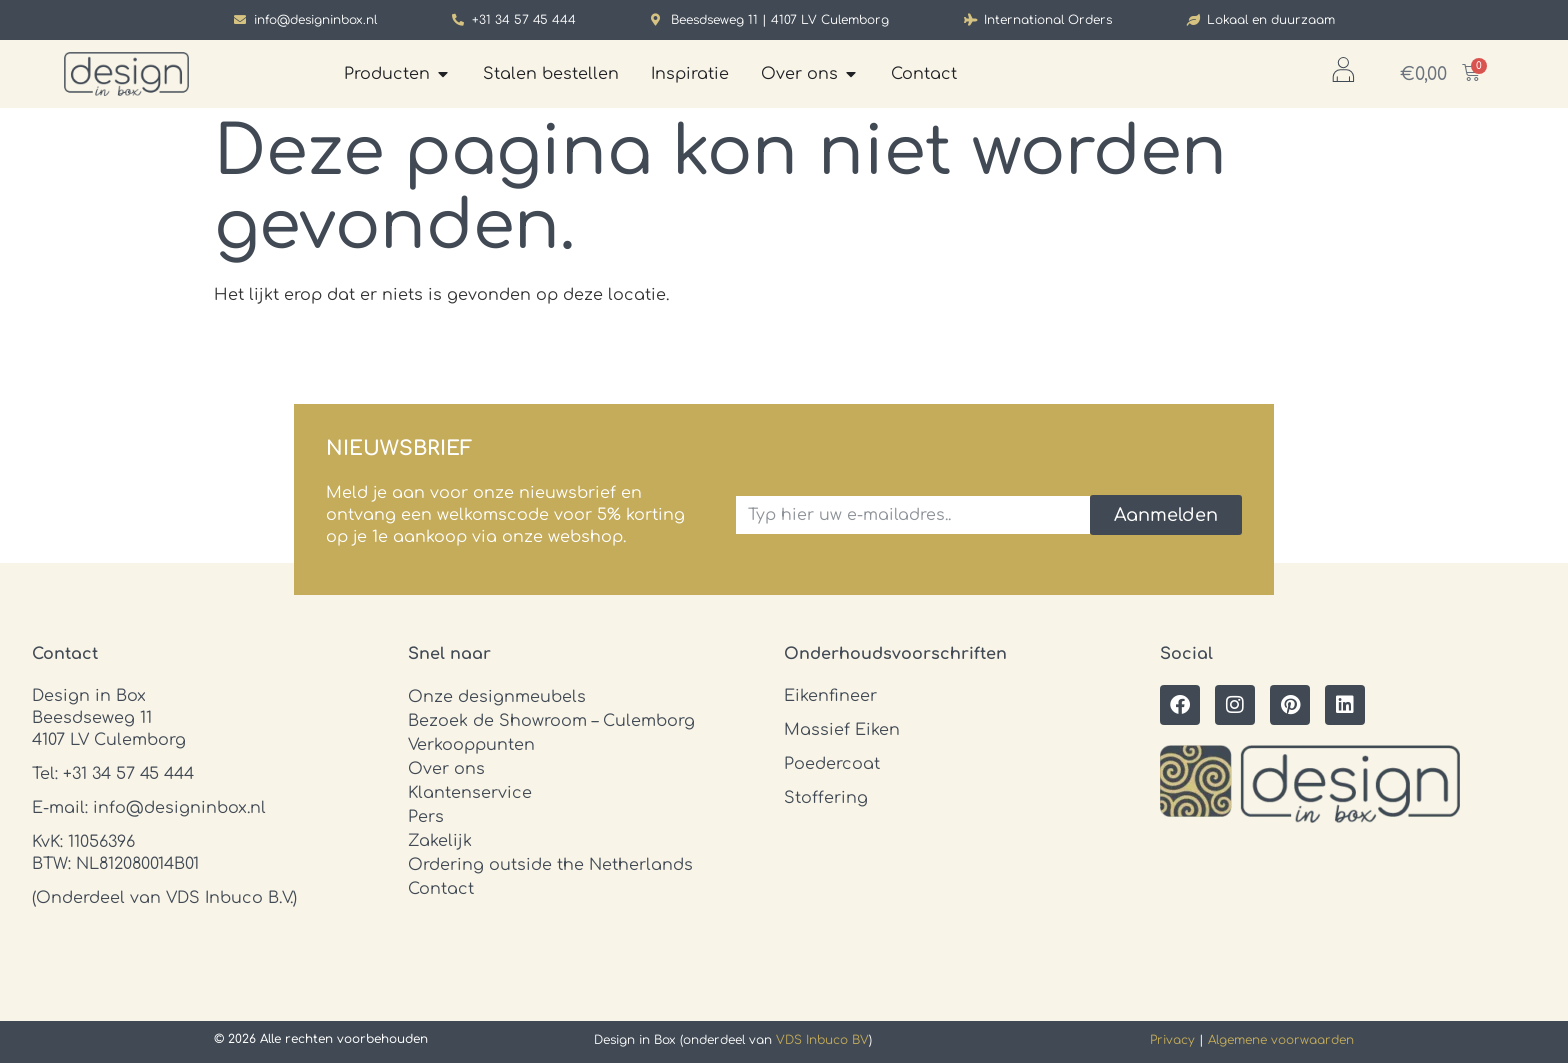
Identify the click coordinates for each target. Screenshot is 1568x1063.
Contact (441, 889)
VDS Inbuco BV (822, 1040)
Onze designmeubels (497, 697)
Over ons (446, 769)
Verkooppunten (471, 745)
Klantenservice (470, 793)
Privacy (1172, 1040)
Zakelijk (440, 841)
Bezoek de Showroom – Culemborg (551, 721)
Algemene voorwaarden (1281, 1040)
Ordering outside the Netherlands (550, 865)
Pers (426, 817)
